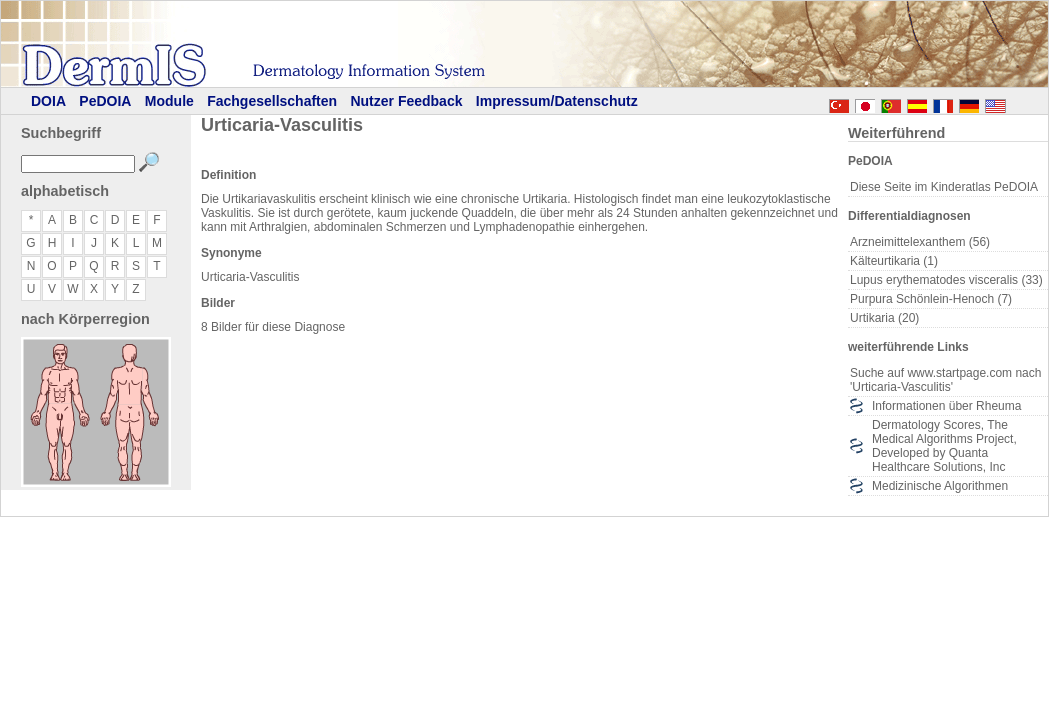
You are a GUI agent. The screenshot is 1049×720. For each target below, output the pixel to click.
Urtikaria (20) (884, 318)
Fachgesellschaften (272, 101)
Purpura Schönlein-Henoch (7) (931, 299)
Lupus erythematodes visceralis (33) (946, 280)
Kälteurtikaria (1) (894, 261)
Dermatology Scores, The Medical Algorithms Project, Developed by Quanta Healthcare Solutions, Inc (944, 446)
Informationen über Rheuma (946, 406)
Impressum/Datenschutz (557, 101)
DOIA (48, 101)
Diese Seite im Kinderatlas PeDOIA (944, 187)
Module (169, 101)
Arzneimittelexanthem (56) (920, 242)
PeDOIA (105, 101)
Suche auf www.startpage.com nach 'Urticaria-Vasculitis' (945, 380)
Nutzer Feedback (406, 101)
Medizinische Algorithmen (940, 486)
